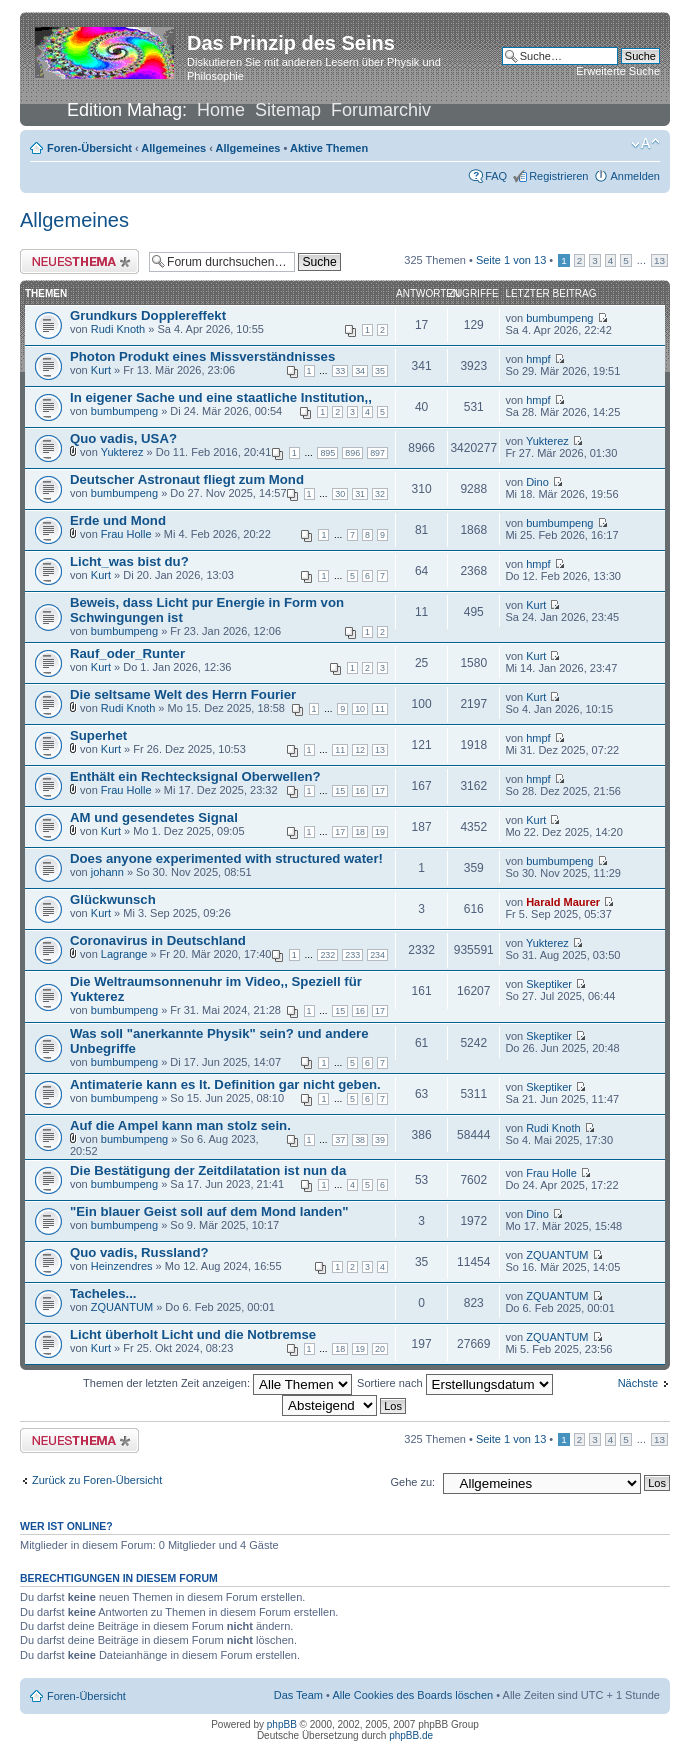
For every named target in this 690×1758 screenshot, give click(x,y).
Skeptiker (549, 984)
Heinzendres (122, 1266)
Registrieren (558, 176)
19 (380, 832)
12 (360, 750)
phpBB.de (411, 1735)
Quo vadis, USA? (123, 438)
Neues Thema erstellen (79, 261)
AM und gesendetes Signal (154, 817)
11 (380, 709)
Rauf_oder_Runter (127, 653)
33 (340, 371)
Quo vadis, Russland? (139, 1252)
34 (360, 371)
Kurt (101, 370)
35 (380, 371)
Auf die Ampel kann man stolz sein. (180, 1125)
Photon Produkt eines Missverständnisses (202, 356)
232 (327, 955)
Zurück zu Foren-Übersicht (97, 1480)
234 (377, 955)
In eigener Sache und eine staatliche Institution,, (221, 397)
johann (107, 872)
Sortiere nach (454, 1383)
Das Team (298, 1695)
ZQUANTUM (557, 1255)
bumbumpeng (559, 318)
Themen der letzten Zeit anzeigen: (217, 1383)
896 (352, 453)
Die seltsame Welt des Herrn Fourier (183, 694)
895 (327, 453)
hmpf (538, 359)
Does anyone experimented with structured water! (226, 858)
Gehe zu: (412, 1482)
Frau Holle (126, 534)
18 (360, 832)
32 (380, 494)
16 (360, 791)
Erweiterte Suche (618, 71)
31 (360, 494)
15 (340, 791)
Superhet (98, 735)
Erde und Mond (118, 520)
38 (360, 1140)
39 (380, 1140)
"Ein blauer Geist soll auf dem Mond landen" (209, 1211)
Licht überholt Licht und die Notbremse (193, 1334)
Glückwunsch (113, 899)
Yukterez (122, 452)
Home (221, 110)
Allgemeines (173, 148)
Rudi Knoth (118, 329)
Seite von (511, 260)
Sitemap (288, 110)
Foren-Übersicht (89, 148)
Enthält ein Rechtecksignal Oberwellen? (195, 776)
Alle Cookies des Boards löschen (412, 1695)
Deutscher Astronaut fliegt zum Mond (187, 479)
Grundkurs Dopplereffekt (148, 315)
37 (340, 1140)
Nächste (638, 1383)
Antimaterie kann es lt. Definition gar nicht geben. (225, 1084)
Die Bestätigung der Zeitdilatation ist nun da (208, 1170)
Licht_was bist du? (129, 561)
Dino (537, 482)
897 (377, 453)
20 (380, 1349)
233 (352, 955)
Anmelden (635, 176)
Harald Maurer (563, 902)
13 (659, 260)
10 (360, 709)
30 (340, 494)
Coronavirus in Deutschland (158, 940)
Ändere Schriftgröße (645, 144)
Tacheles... (103, 1293)
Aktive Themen (329, 148)
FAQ (496, 176)
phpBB (282, 1724)
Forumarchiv (381, 110)
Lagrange (124, 954)
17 (380, 791)
